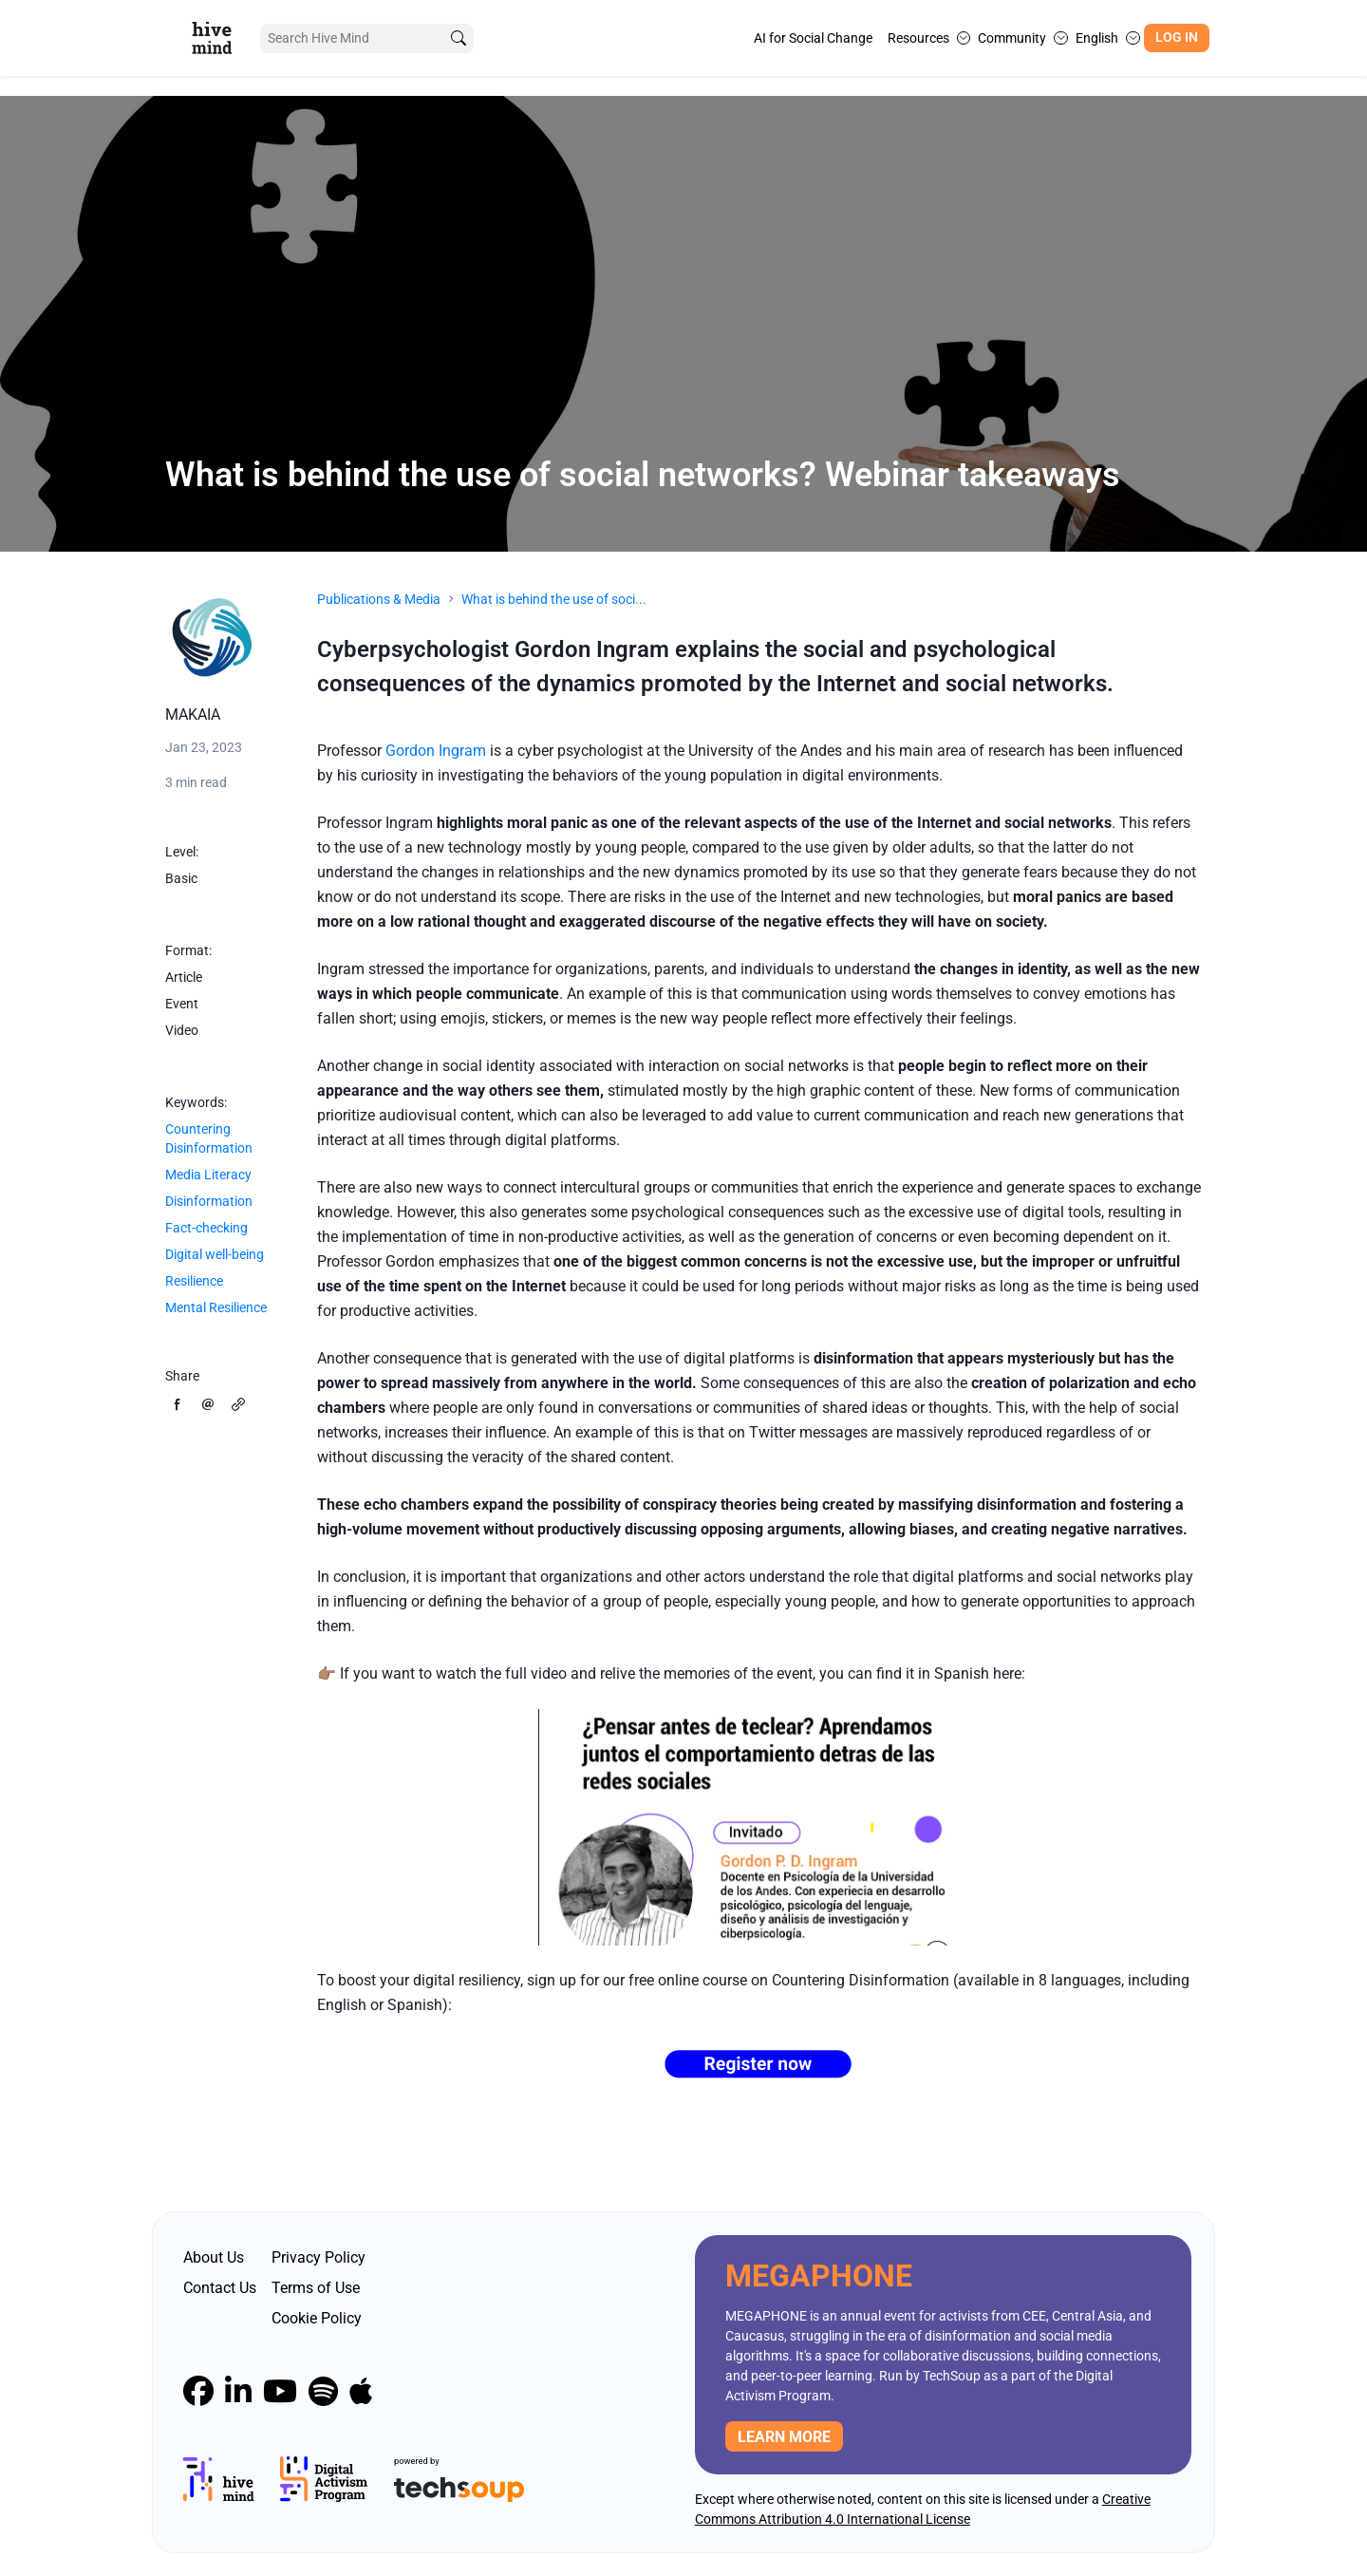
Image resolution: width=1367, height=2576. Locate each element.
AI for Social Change (813, 38)
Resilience (194, 1280)
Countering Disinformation (209, 1138)
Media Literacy (208, 1174)
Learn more (784, 2437)
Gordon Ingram (435, 751)
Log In (1176, 37)
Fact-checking (206, 1227)
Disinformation (209, 1201)
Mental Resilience (216, 1307)
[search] (458, 38)
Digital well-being (214, 1254)
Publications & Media (378, 599)
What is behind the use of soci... (553, 599)
